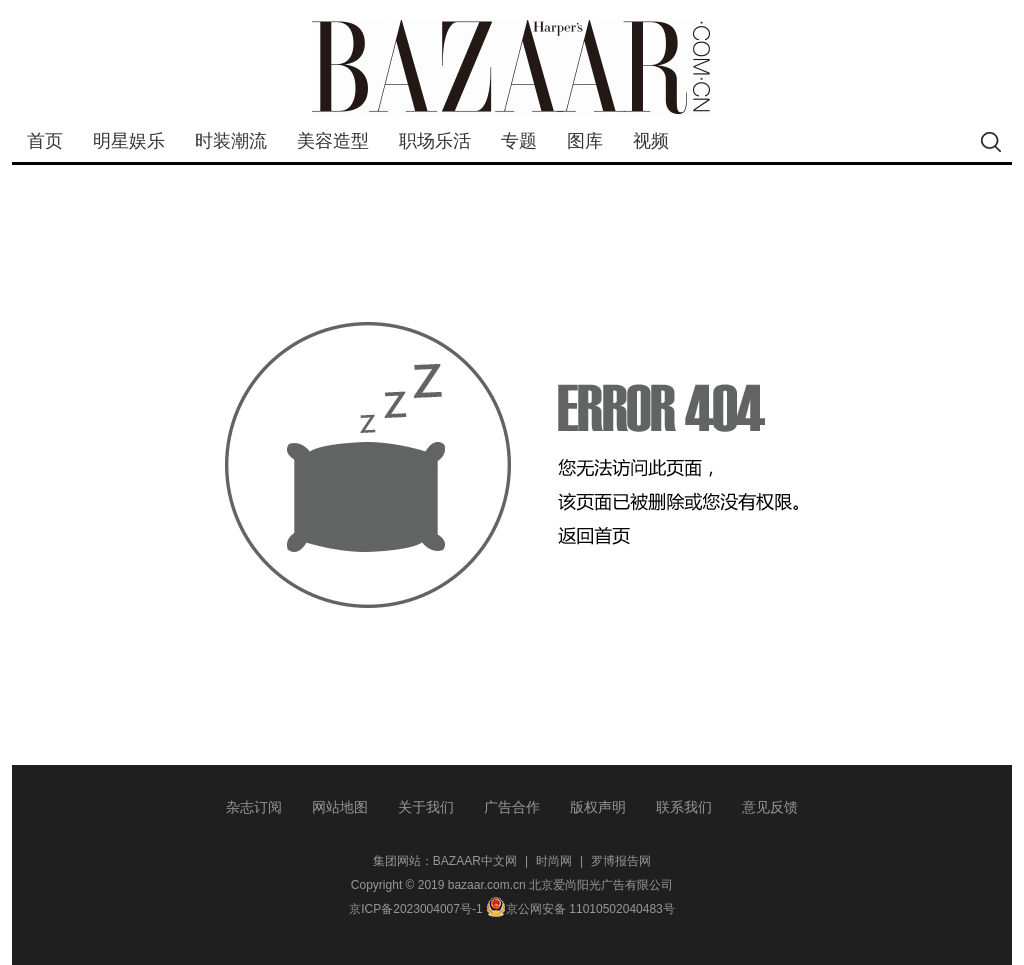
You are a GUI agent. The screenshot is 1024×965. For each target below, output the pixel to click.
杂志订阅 (254, 807)
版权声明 (598, 807)
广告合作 (512, 807)
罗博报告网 (621, 861)
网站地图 (340, 807)
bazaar (512, 67)
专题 (519, 141)
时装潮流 (231, 141)
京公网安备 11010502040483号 (580, 909)
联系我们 (684, 807)
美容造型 (333, 141)
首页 (45, 141)
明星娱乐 (129, 141)
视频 (651, 141)
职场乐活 (435, 141)
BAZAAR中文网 (475, 861)
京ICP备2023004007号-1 (415, 909)
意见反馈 (770, 807)
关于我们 (426, 807)
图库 (585, 141)
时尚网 (554, 861)
